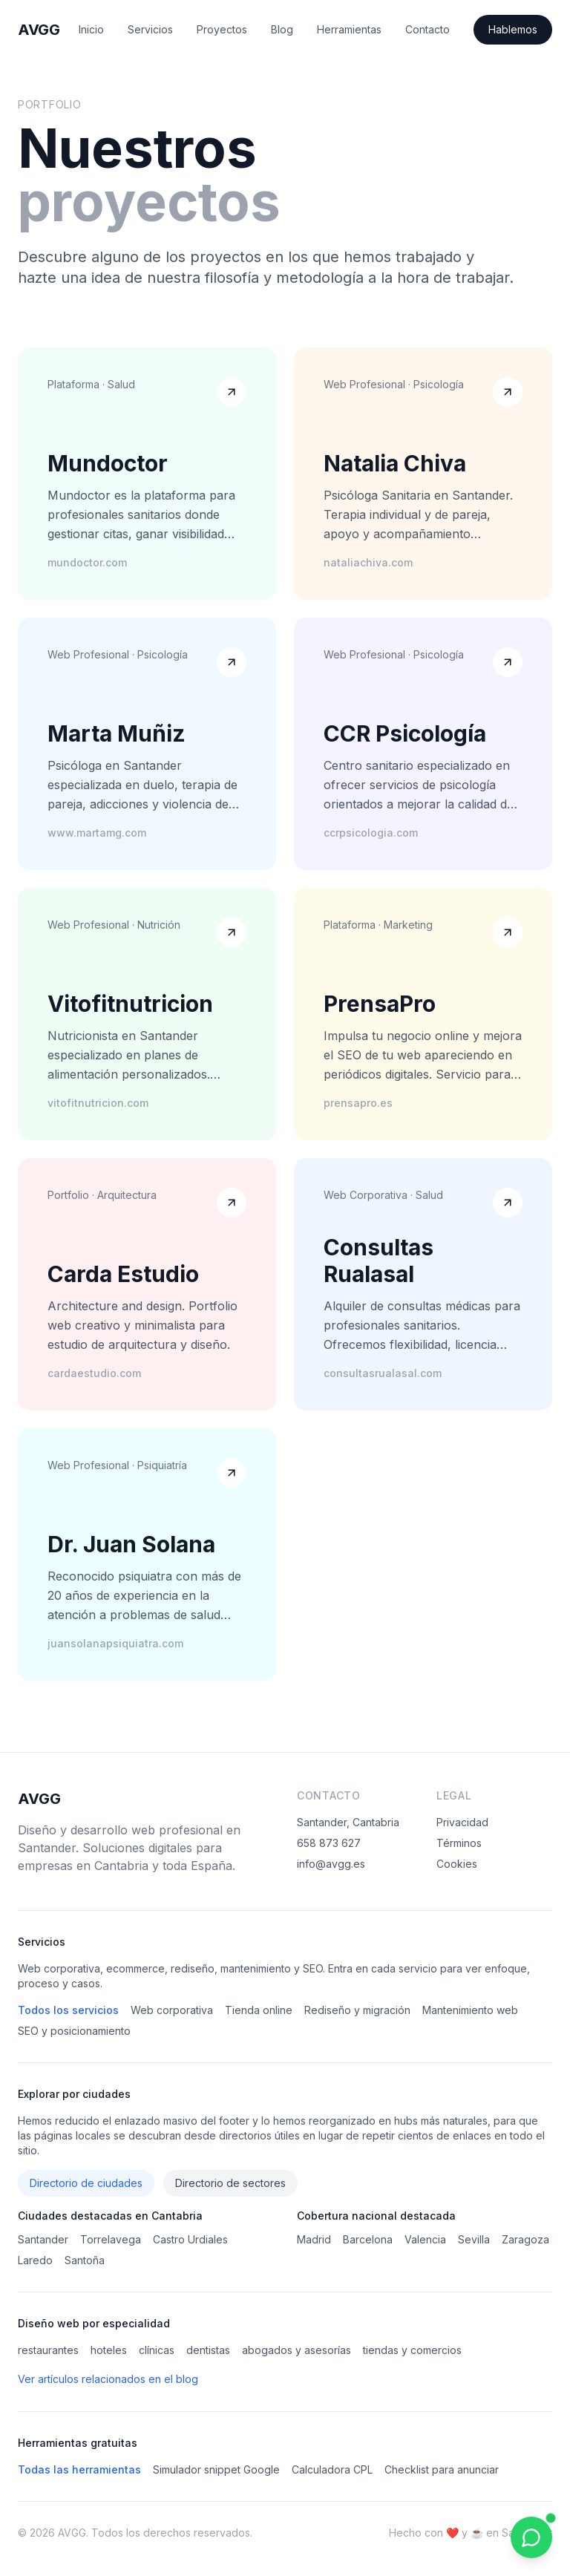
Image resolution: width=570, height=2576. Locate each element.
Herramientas (349, 29)
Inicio (91, 29)
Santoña (85, 2260)
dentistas (208, 2350)
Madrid (314, 2239)
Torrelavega (110, 2239)
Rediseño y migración (357, 2010)
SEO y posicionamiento (74, 2030)
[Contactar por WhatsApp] (531, 2537)
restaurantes (48, 2350)
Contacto (427, 29)
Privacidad (462, 1822)
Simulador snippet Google (216, 2469)
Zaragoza (525, 2239)
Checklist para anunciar (441, 2469)
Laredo (35, 2260)
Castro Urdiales (190, 2239)
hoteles (109, 2350)
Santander (43, 2239)
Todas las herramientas (79, 2469)
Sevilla (474, 2239)
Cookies (456, 1863)
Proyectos (222, 29)
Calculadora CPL (332, 2469)
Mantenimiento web (470, 2010)
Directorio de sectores (230, 2183)
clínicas (156, 2350)
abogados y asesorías (296, 2350)
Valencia (425, 2239)
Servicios (150, 29)
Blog (282, 29)
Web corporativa (172, 2010)
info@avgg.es (331, 1863)
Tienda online (258, 2010)
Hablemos (512, 29)
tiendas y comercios (412, 2350)
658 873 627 (329, 1843)
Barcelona (368, 2239)
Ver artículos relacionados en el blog (108, 2379)
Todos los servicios (68, 2010)
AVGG (38, 30)
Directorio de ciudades (86, 2183)
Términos (459, 1843)
